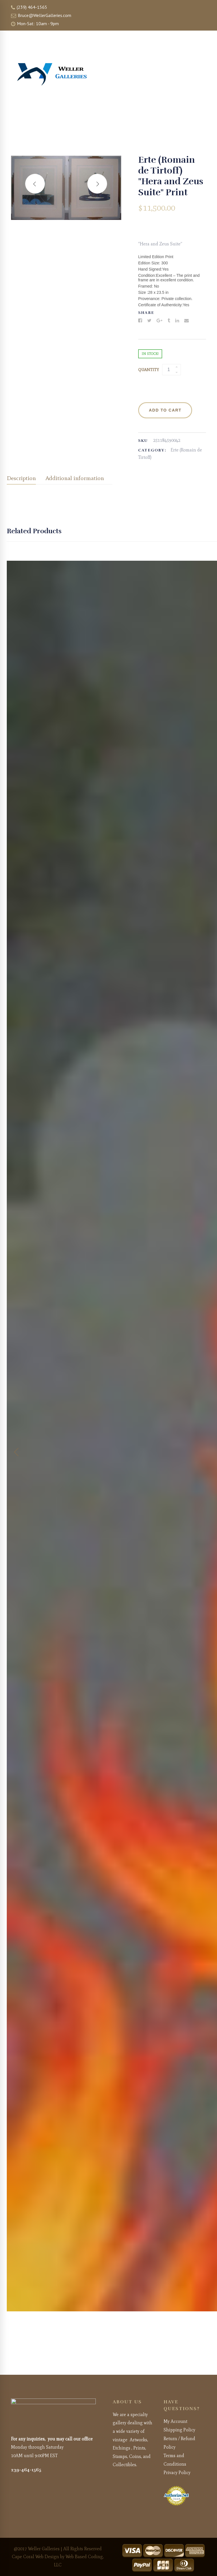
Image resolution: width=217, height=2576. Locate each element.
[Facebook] (140, 320)
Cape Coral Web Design (35, 2556)
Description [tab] (21, 478)
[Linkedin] (177, 320)
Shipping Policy (179, 2429)
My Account (175, 2421)
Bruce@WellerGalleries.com (41, 15)
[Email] (186, 320)
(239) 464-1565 (29, 7)
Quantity (148, 369)
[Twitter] (149, 320)
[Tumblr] (169, 320)
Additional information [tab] (74, 478)
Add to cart (165, 410)
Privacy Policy (177, 2472)
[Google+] (159, 320)
